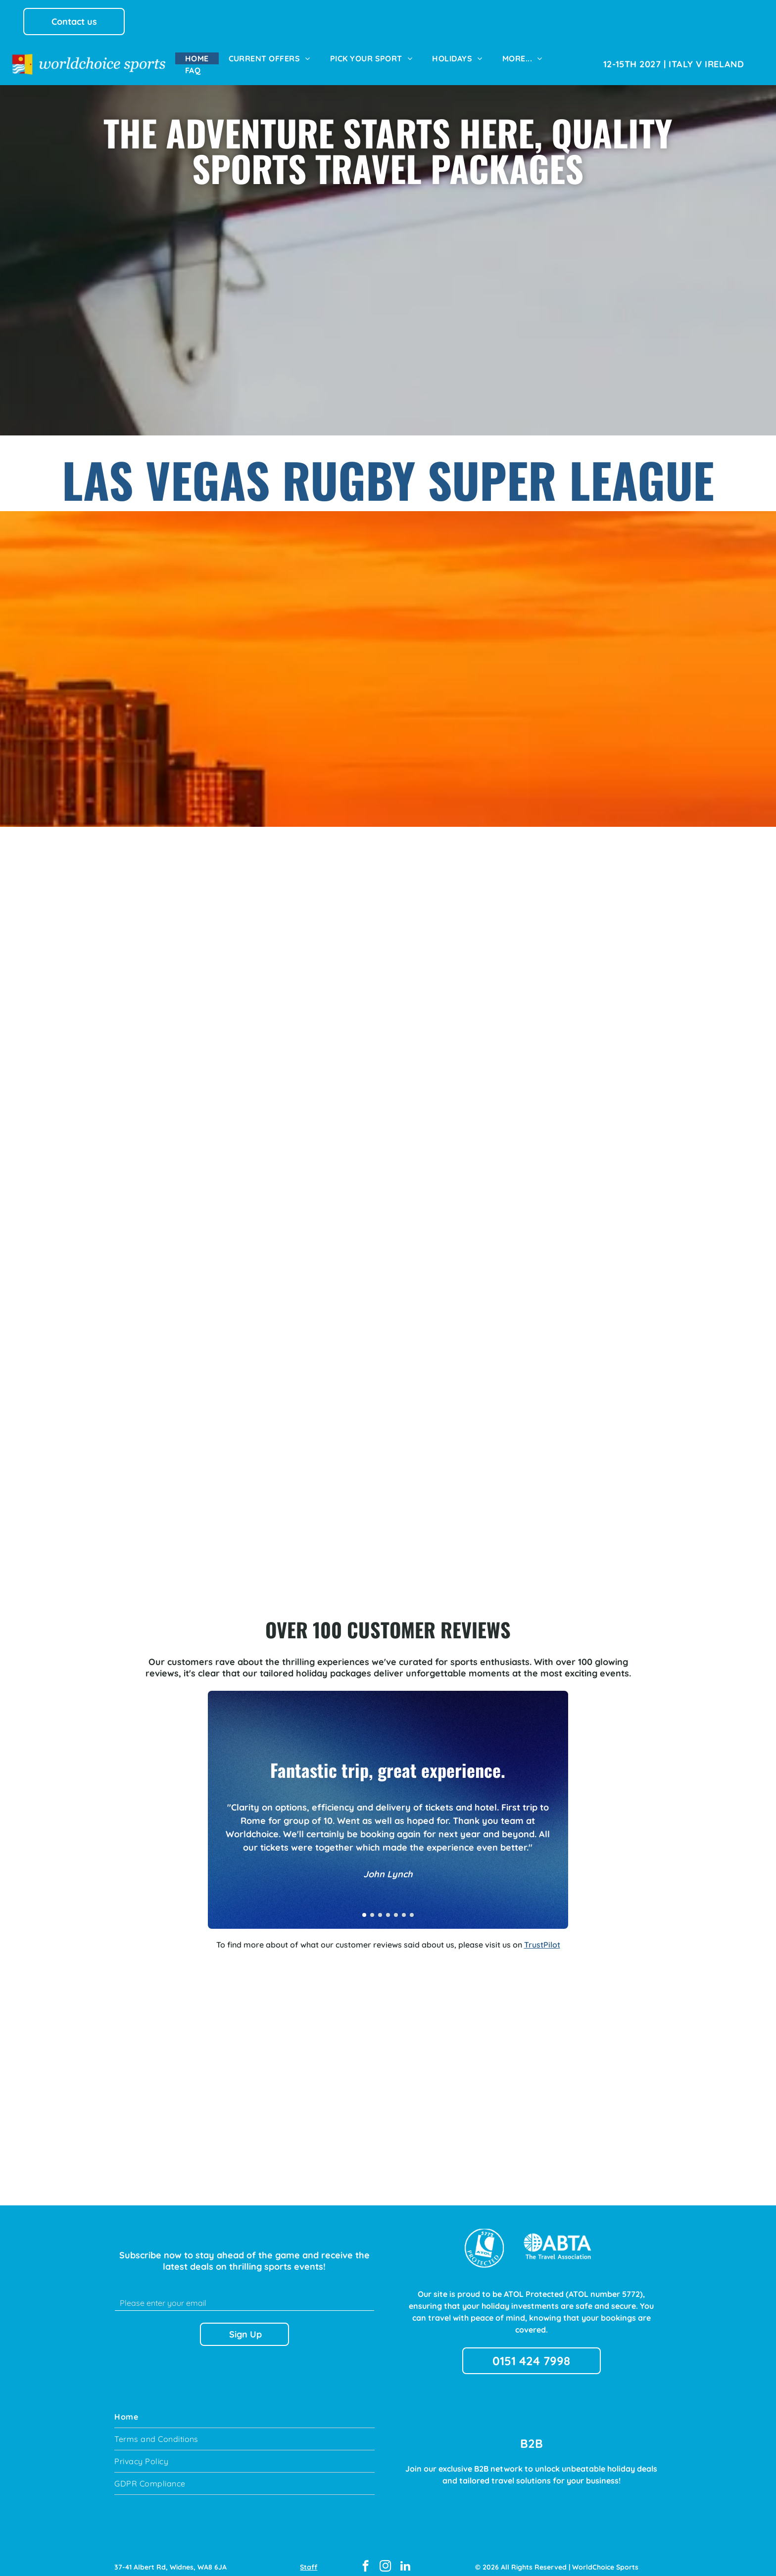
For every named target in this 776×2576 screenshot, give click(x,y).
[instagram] (385, 2558)
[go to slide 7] (412, 1906)
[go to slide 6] (404, 1906)
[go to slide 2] (372, 1906)
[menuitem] (197, 58)
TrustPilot (542, 1936)
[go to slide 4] (388, 1906)
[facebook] (365, 2558)
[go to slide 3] (380, 1906)
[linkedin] (405, 2558)
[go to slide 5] (396, 1906)
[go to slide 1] (364, 1906)
